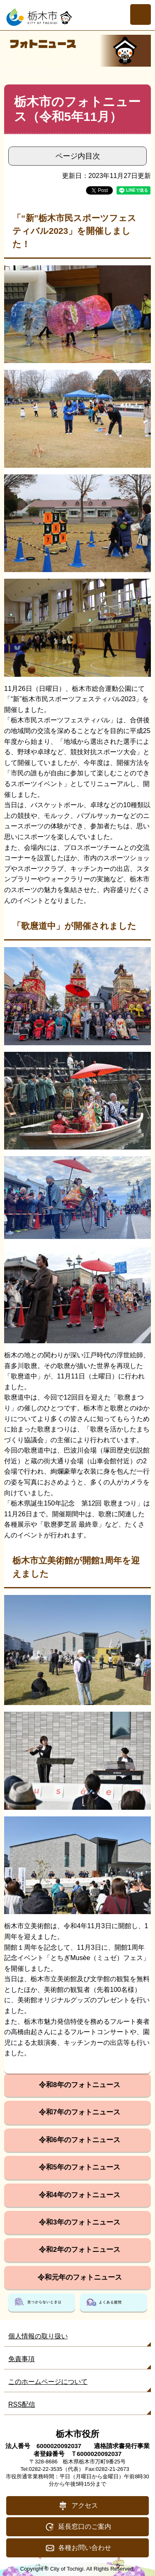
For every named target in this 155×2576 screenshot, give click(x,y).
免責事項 (21, 2358)
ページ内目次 (77, 156)
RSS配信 (21, 2404)
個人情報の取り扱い (38, 2336)
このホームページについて (48, 2381)
